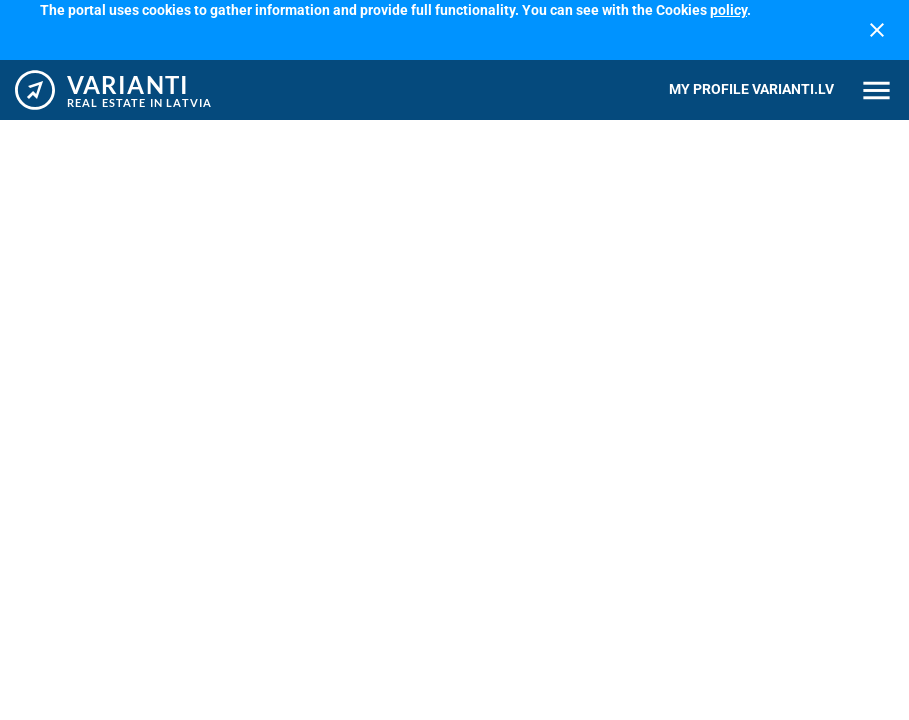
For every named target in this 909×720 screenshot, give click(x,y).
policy (728, 10)
